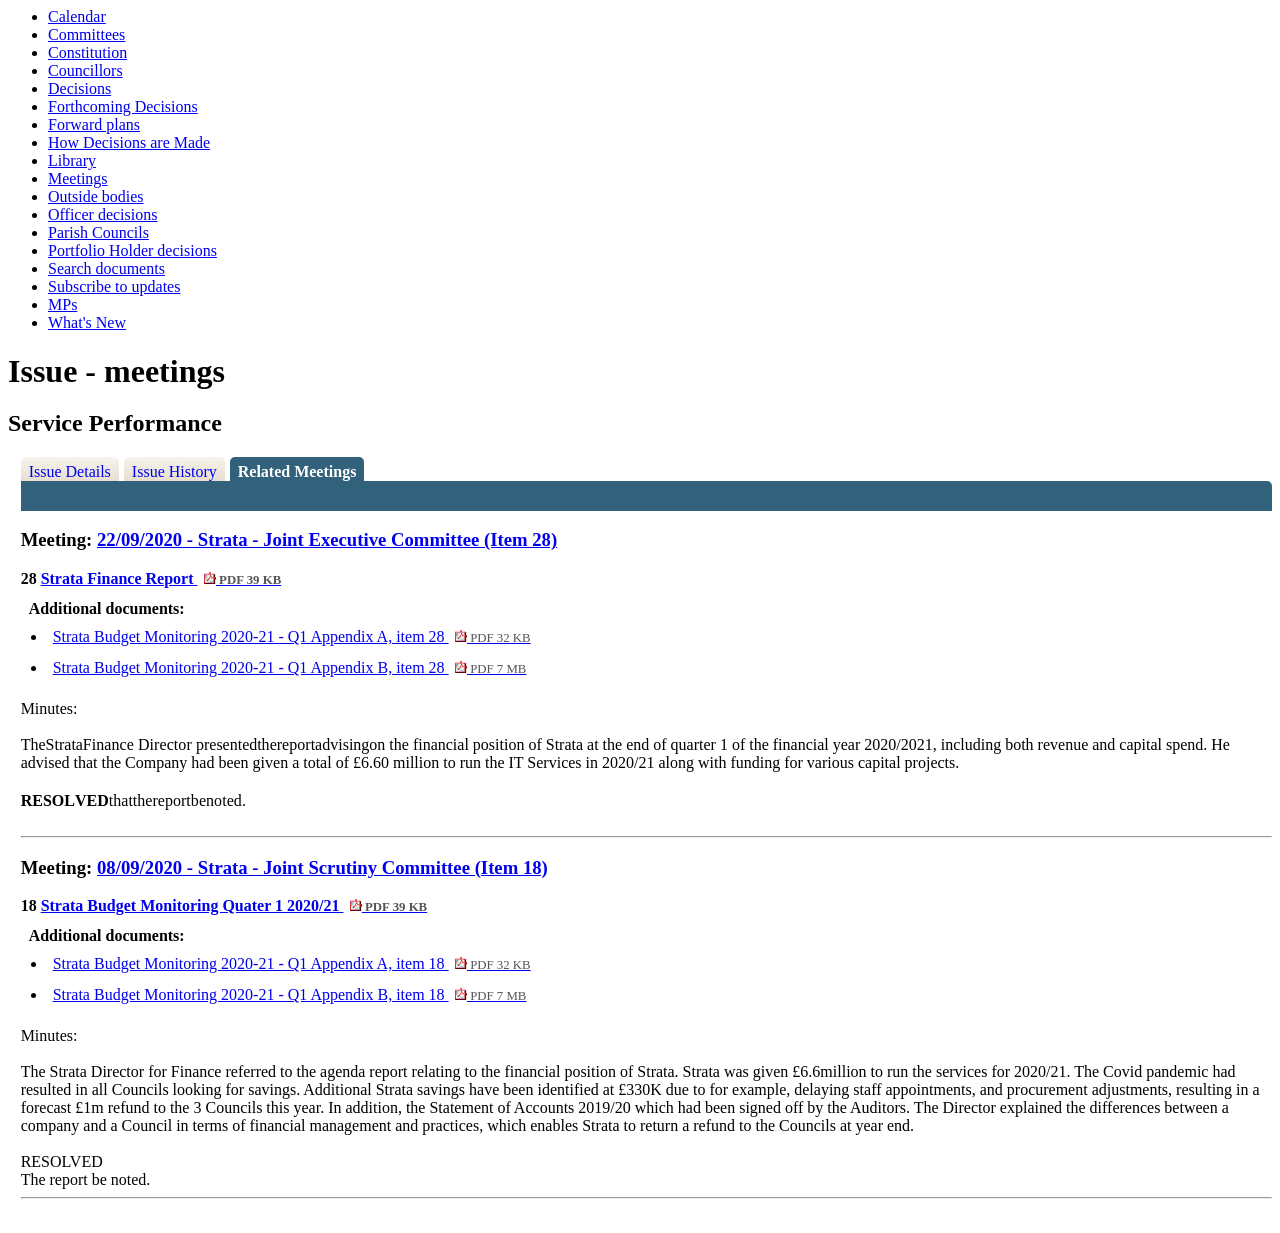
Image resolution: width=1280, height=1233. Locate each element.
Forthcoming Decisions (123, 106)
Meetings (78, 178)
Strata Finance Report (161, 578)
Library (72, 160)
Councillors (85, 70)
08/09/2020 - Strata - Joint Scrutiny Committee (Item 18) (322, 867)
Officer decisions (102, 214)
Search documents (106, 268)
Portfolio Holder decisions (132, 250)
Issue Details (70, 471)
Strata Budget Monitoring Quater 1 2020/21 (234, 905)
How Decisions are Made (129, 142)
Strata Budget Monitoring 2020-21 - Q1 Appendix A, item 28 (292, 636)
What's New (87, 322)
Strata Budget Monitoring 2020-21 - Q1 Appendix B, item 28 (290, 667)
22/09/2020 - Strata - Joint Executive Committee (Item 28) (327, 539)
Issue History (174, 471)
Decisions (79, 88)
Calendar (77, 16)
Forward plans (94, 124)
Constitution (87, 52)
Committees (86, 34)
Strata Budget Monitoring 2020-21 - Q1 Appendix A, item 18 (292, 963)
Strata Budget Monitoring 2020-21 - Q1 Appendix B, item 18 (290, 994)
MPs (62, 304)
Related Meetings (297, 471)
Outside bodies (96, 196)
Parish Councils (98, 232)
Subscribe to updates (114, 286)
